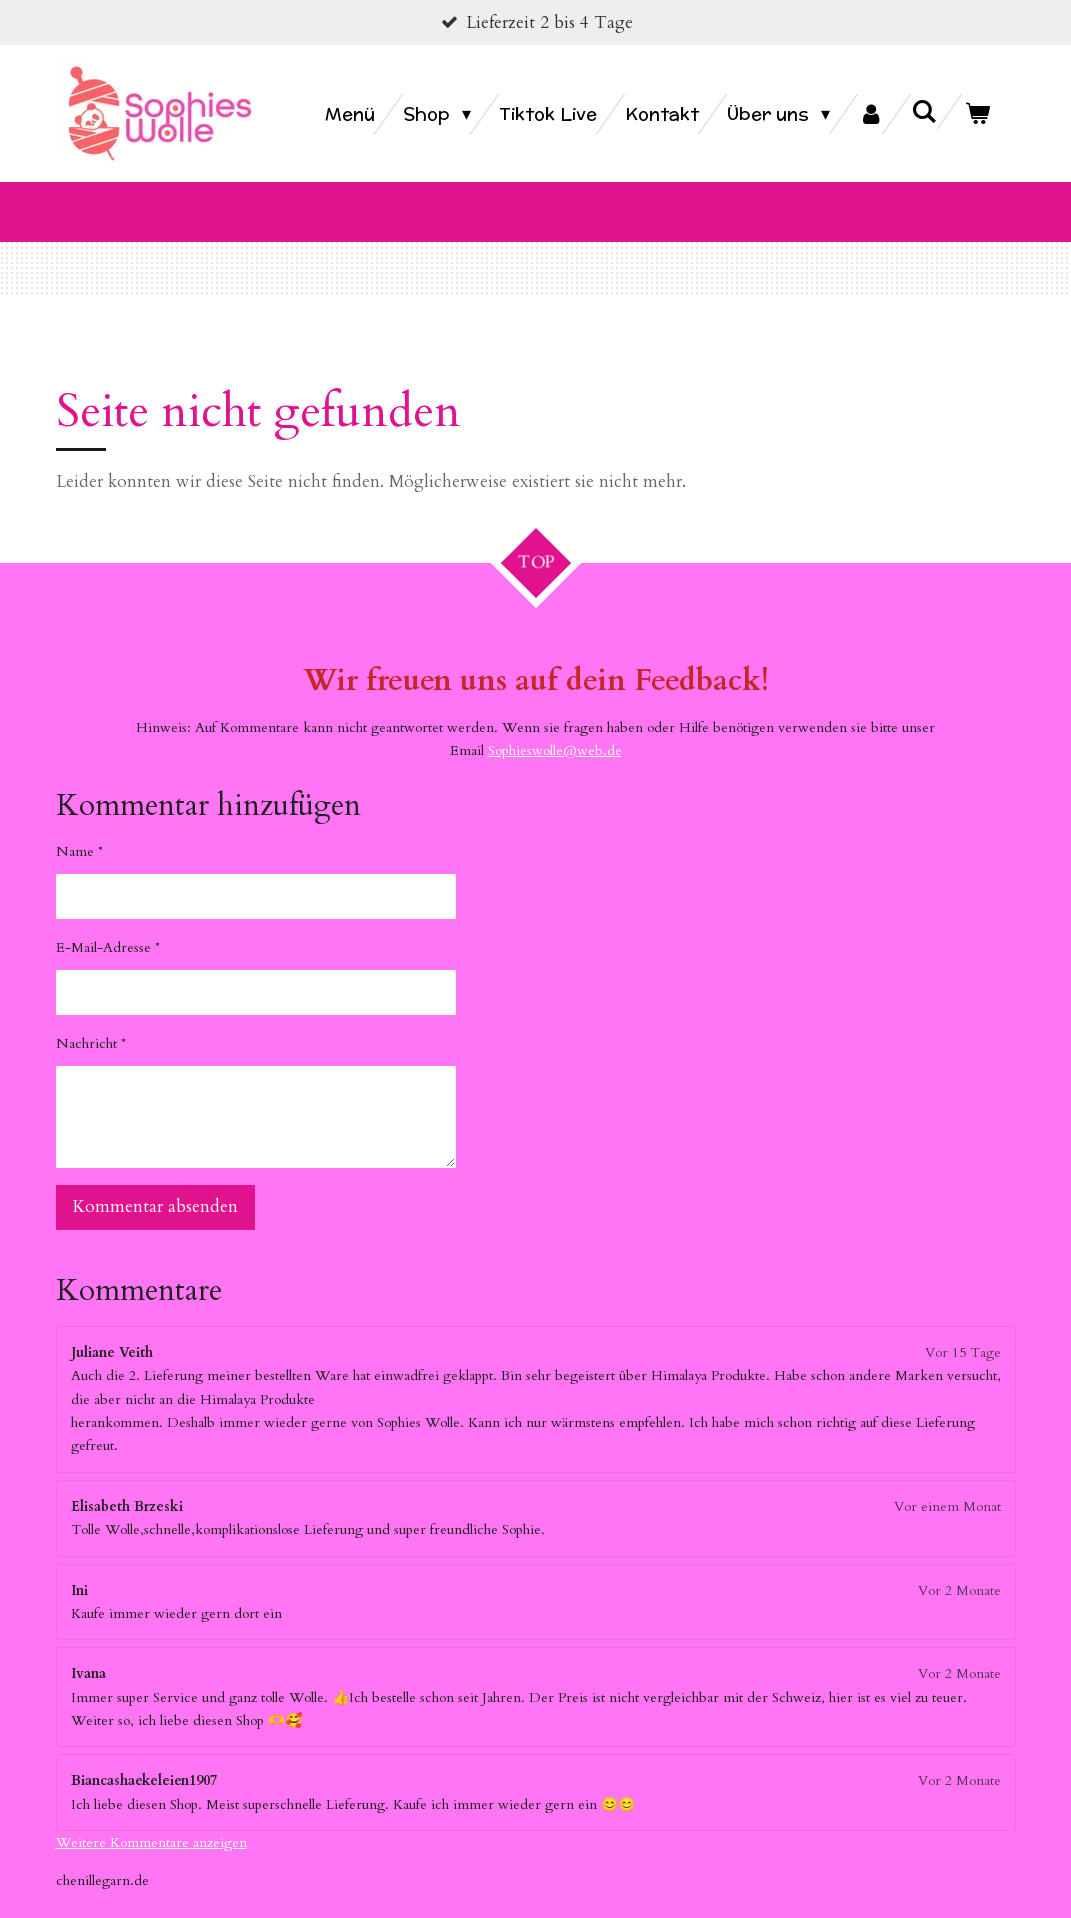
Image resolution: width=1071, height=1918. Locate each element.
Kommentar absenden (155, 1183)
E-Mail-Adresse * (108, 923)
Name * (79, 827)
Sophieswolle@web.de (555, 726)
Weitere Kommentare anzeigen (151, 1818)
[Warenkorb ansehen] (976, 114)
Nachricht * (91, 1019)
